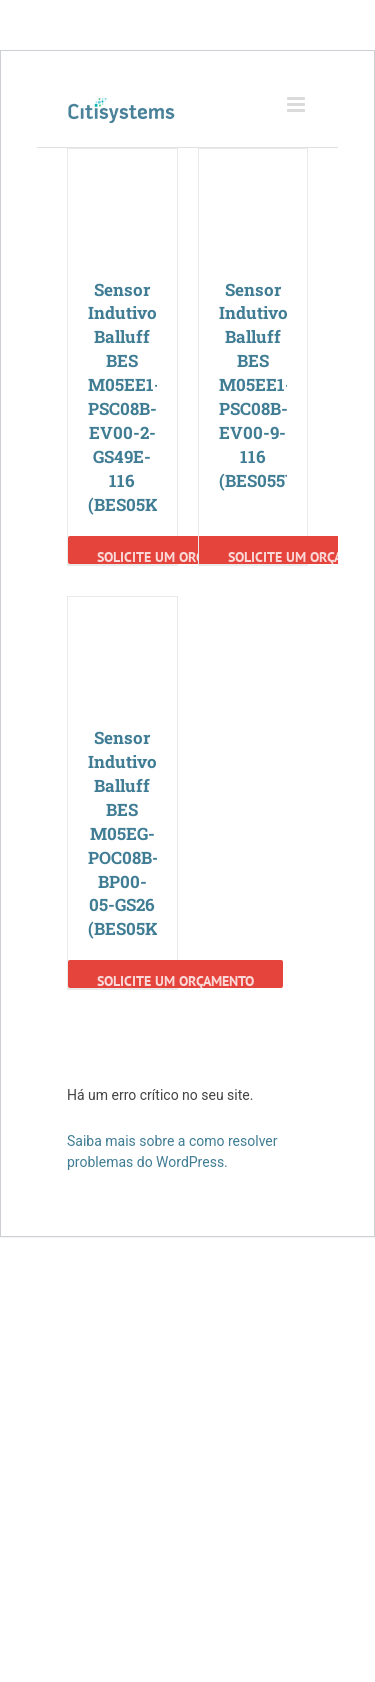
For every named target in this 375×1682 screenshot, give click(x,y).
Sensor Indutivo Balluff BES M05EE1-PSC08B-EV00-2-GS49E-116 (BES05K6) (131, 397)
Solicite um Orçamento (175, 556)
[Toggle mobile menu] (297, 104)
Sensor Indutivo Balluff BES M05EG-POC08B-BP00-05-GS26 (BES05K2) (130, 833)
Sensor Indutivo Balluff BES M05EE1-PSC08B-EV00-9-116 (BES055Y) (261, 385)
